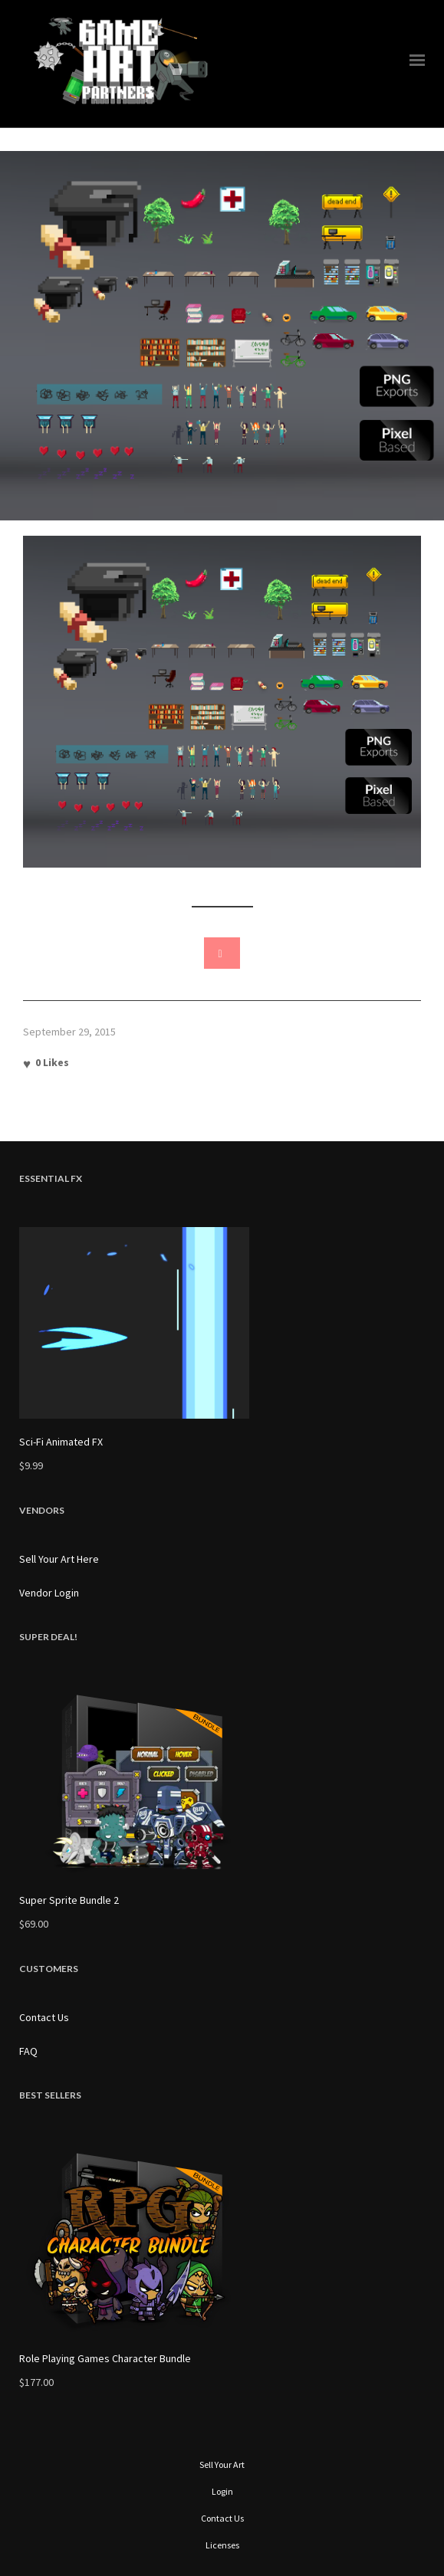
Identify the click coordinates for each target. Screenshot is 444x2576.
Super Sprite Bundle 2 (69, 1900)
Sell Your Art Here (59, 1559)
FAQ (28, 2051)
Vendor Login (49, 1593)
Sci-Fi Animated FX (61, 1442)
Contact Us (44, 2017)
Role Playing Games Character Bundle (105, 2358)
